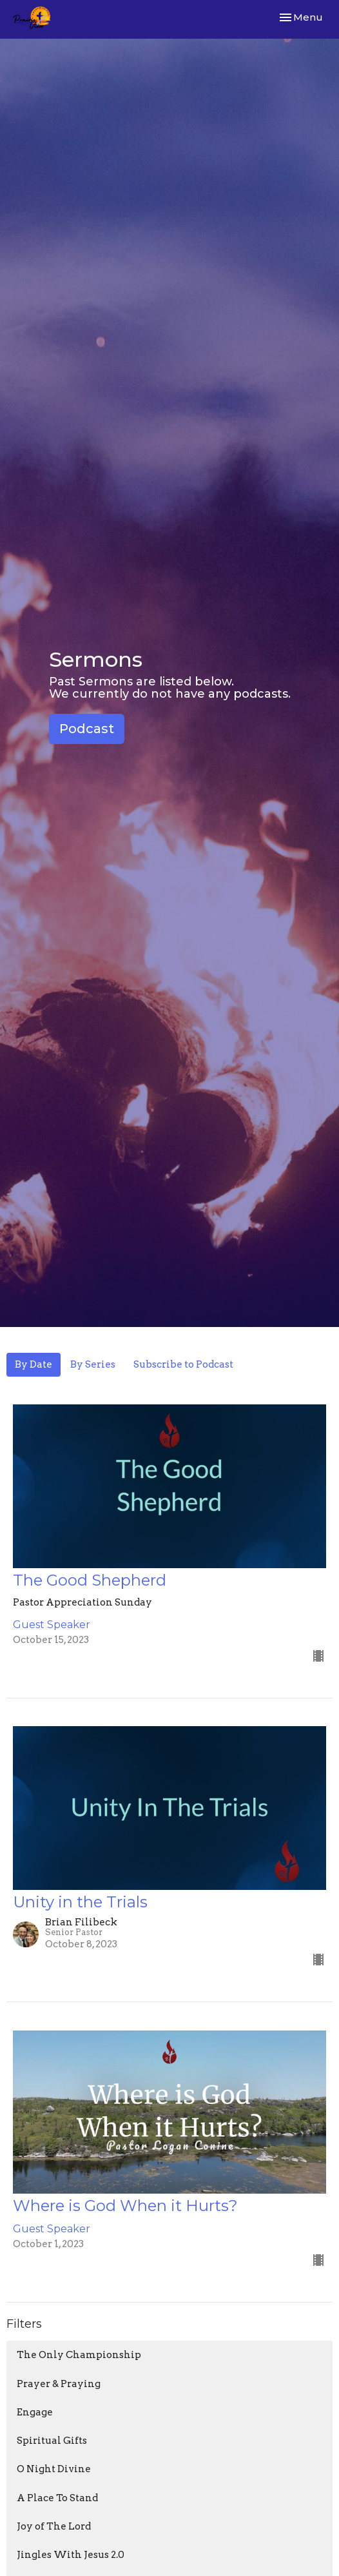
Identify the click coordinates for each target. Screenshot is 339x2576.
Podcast (86, 728)
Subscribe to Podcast (183, 1364)
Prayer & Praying (59, 2384)
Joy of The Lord (54, 2526)
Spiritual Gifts (52, 2440)
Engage (35, 2412)
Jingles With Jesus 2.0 (70, 2555)
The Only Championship (79, 2355)
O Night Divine (54, 2469)
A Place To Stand (57, 2498)
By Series (92, 1364)
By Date (33, 1364)
